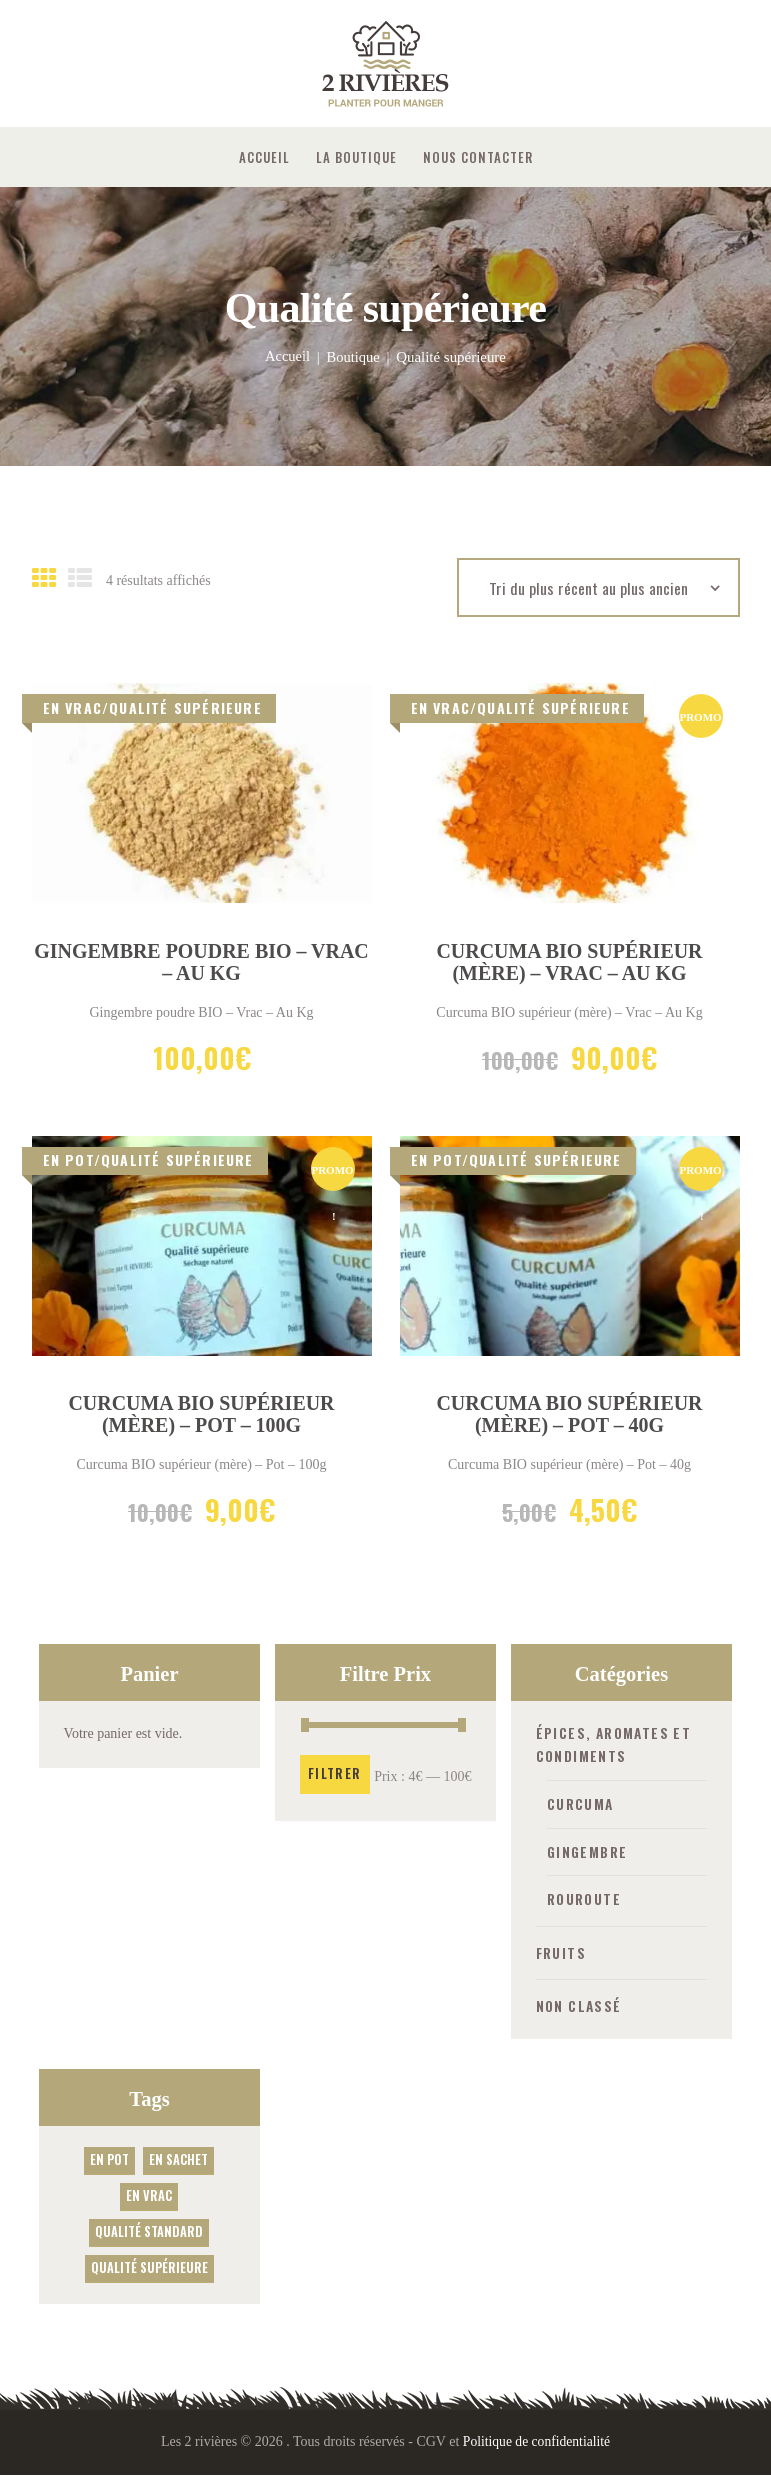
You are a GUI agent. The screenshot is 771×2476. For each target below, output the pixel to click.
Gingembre (588, 1852)
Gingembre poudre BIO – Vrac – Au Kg (202, 963)
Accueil (287, 357)
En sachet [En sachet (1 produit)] (178, 2159)
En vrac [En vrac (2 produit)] (149, 2195)
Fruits (562, 1952)
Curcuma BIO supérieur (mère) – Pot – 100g (202, 1416)
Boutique (353, 357)
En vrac (72, 706)
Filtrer (335, 1775)
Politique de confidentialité (537, 2441)
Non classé (580, 2005)
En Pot (68, 1160)
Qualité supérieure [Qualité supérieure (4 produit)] (149, 2266)
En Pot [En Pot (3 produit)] (109, 2159)
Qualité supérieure (185, 706)
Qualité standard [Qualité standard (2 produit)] (149, 2231)
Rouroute (586, 1899)
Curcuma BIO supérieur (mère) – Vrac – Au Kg (570, 963)
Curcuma (581, 1804)
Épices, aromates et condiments (617, 1745)
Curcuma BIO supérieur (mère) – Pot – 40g (570, 1416)
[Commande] (598, 587)
